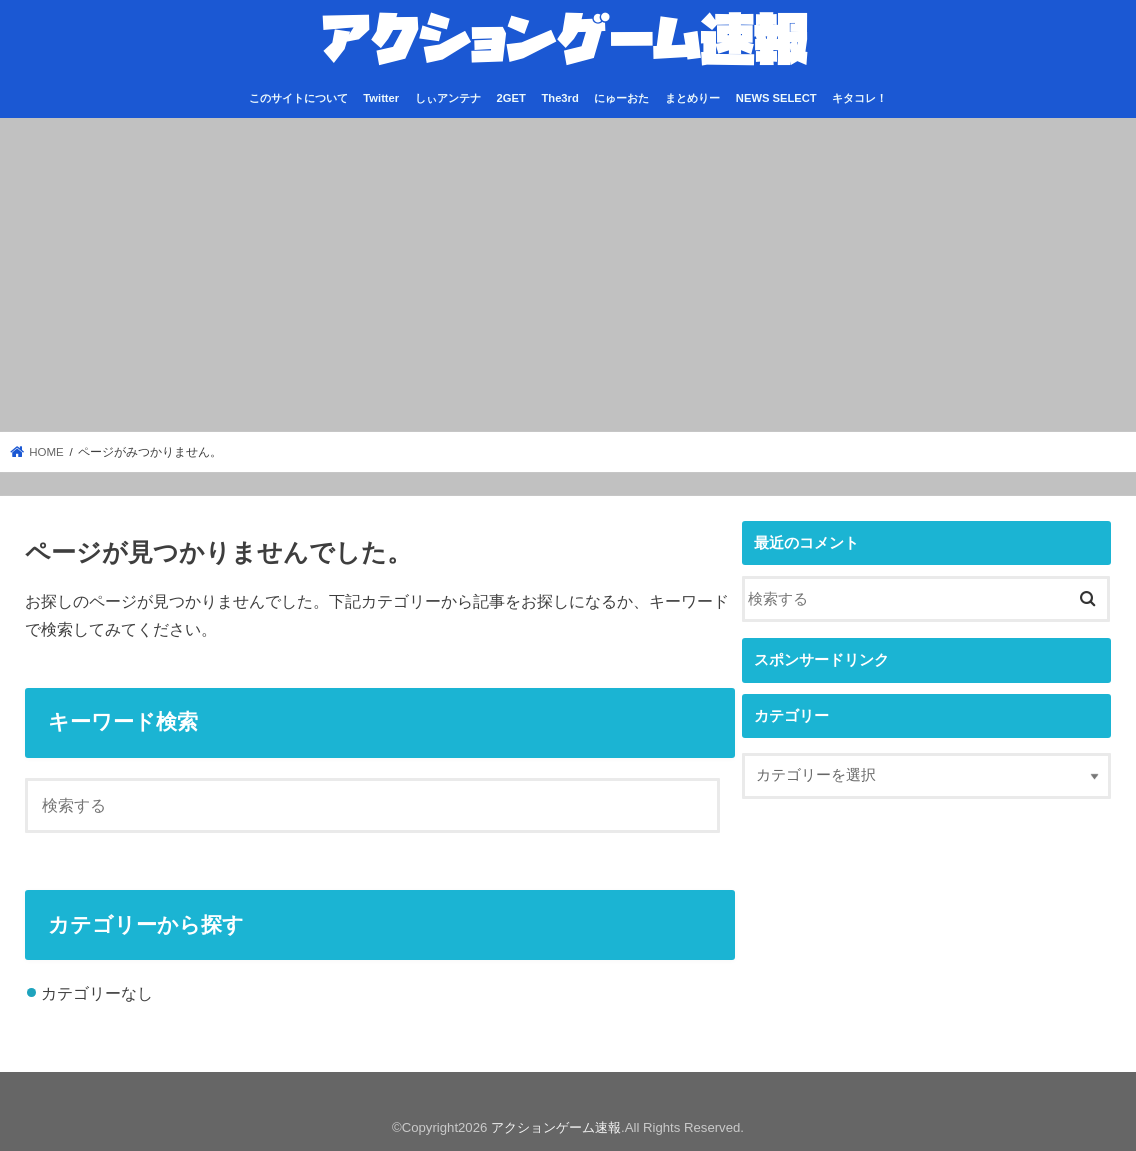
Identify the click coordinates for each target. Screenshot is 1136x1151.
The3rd (559, 98)
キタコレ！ (859, 98)
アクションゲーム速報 (556, 1127)
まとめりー (692, 98)
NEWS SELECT (776, 98)
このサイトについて (298, 98)
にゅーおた (621, 98)
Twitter (381, 98)
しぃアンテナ (448, 98)
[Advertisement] (568, 276)
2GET (511, 98)
